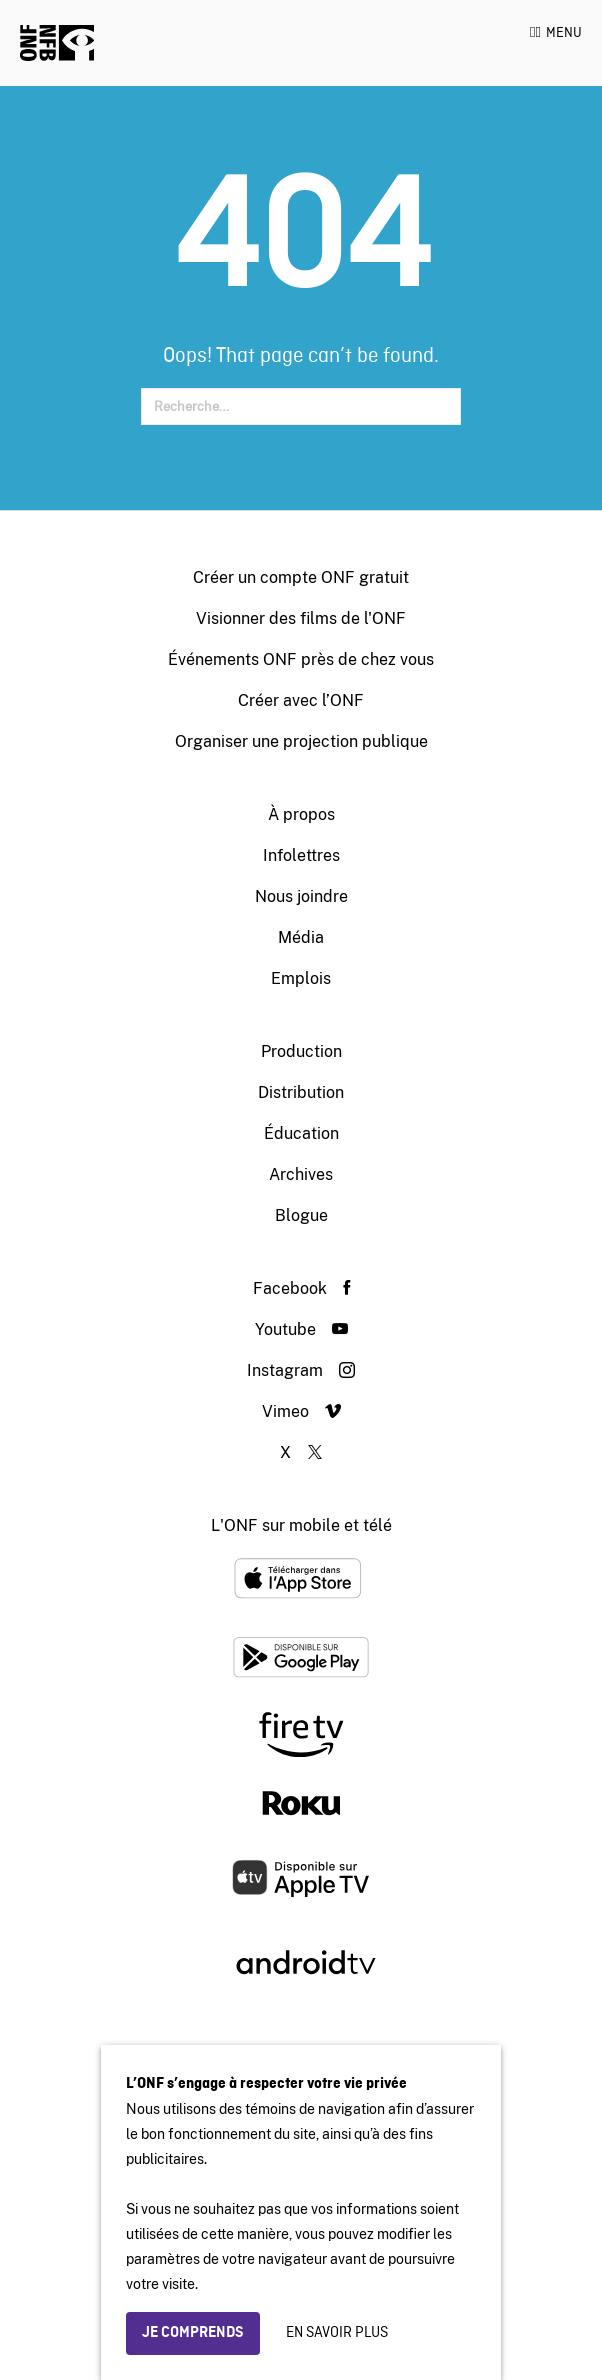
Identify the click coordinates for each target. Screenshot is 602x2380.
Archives (301, 1174)
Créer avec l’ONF (301, 700)
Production (301, 1051)
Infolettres (301, 855)
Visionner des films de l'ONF (301, 618)
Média (301, 937)
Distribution (301, 1092)
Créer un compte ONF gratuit (301, 577)
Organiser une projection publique (301, 741)
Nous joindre (301, 896)
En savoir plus (337, 2333)
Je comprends (193, 2333)
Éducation (301, 1133)
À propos (301, 814)
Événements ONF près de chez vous (301, 659)
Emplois (301, 978)
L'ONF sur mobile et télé (301, 1525)
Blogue (301, 1215)
